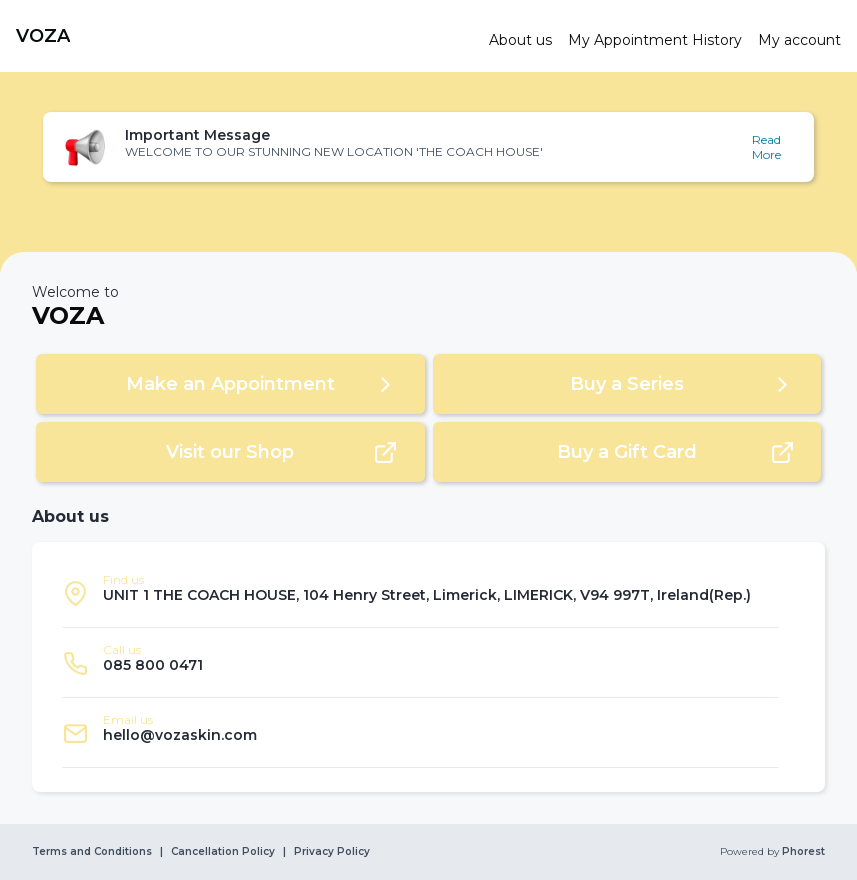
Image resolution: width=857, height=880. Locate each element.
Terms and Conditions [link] (92, 852)
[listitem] (420, 593)
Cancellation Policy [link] (223, 852)
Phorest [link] (802, 852)
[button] (428, 147)
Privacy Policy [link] (332, 852)
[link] (244, 36)
